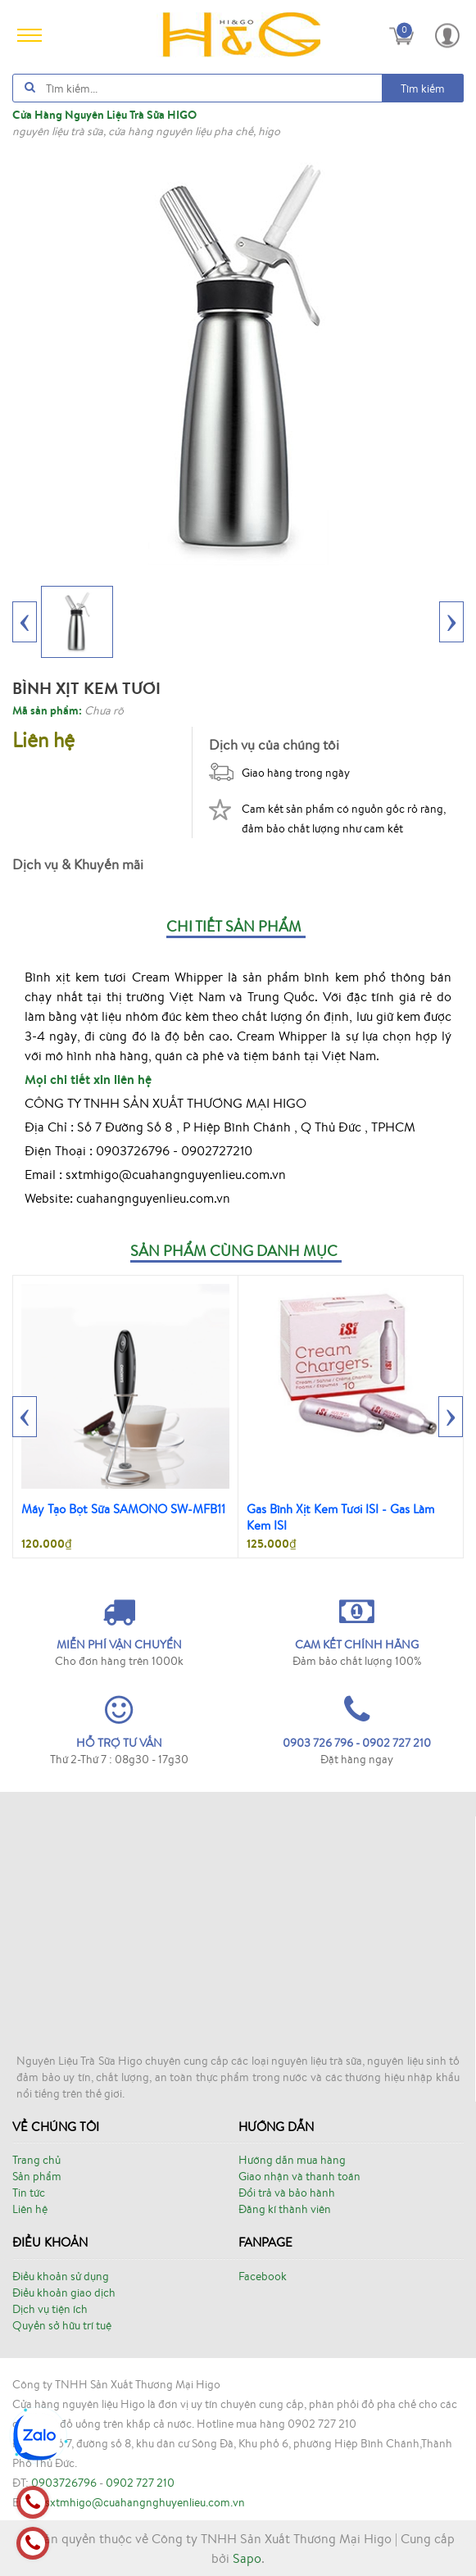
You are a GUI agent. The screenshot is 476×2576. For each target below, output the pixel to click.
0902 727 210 (140, 2482)
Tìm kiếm (423, 88)
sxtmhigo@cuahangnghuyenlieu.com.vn (145, 2502)
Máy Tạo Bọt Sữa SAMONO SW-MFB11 (123, 1509)
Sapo (247, 2558)
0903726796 (64, 2482)
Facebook (262, 2276)
